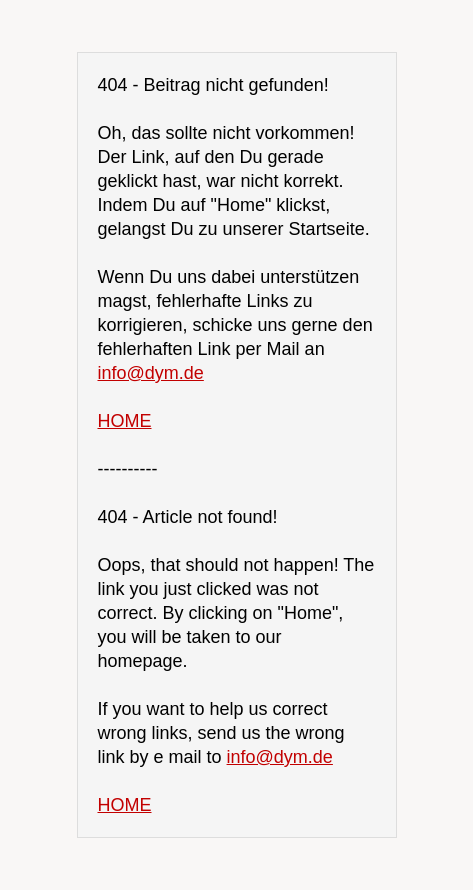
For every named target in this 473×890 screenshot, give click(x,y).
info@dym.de (151, 373)
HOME (125, 421)
